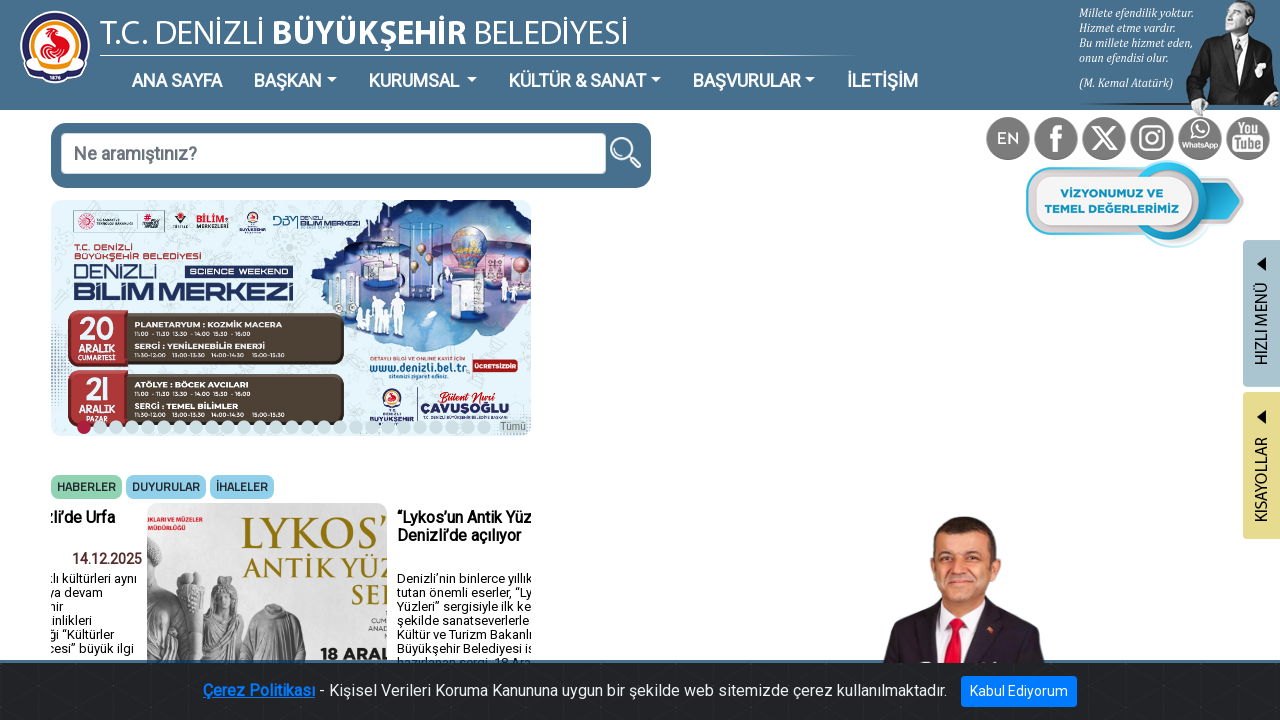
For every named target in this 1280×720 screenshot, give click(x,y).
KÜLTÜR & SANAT (475, 64)
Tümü (420, 346)
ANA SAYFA (144, 64)
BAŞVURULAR (614, 64)
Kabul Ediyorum (947, 699)
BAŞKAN (236, 64)
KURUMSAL (341, 64)
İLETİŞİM (724, 64)
